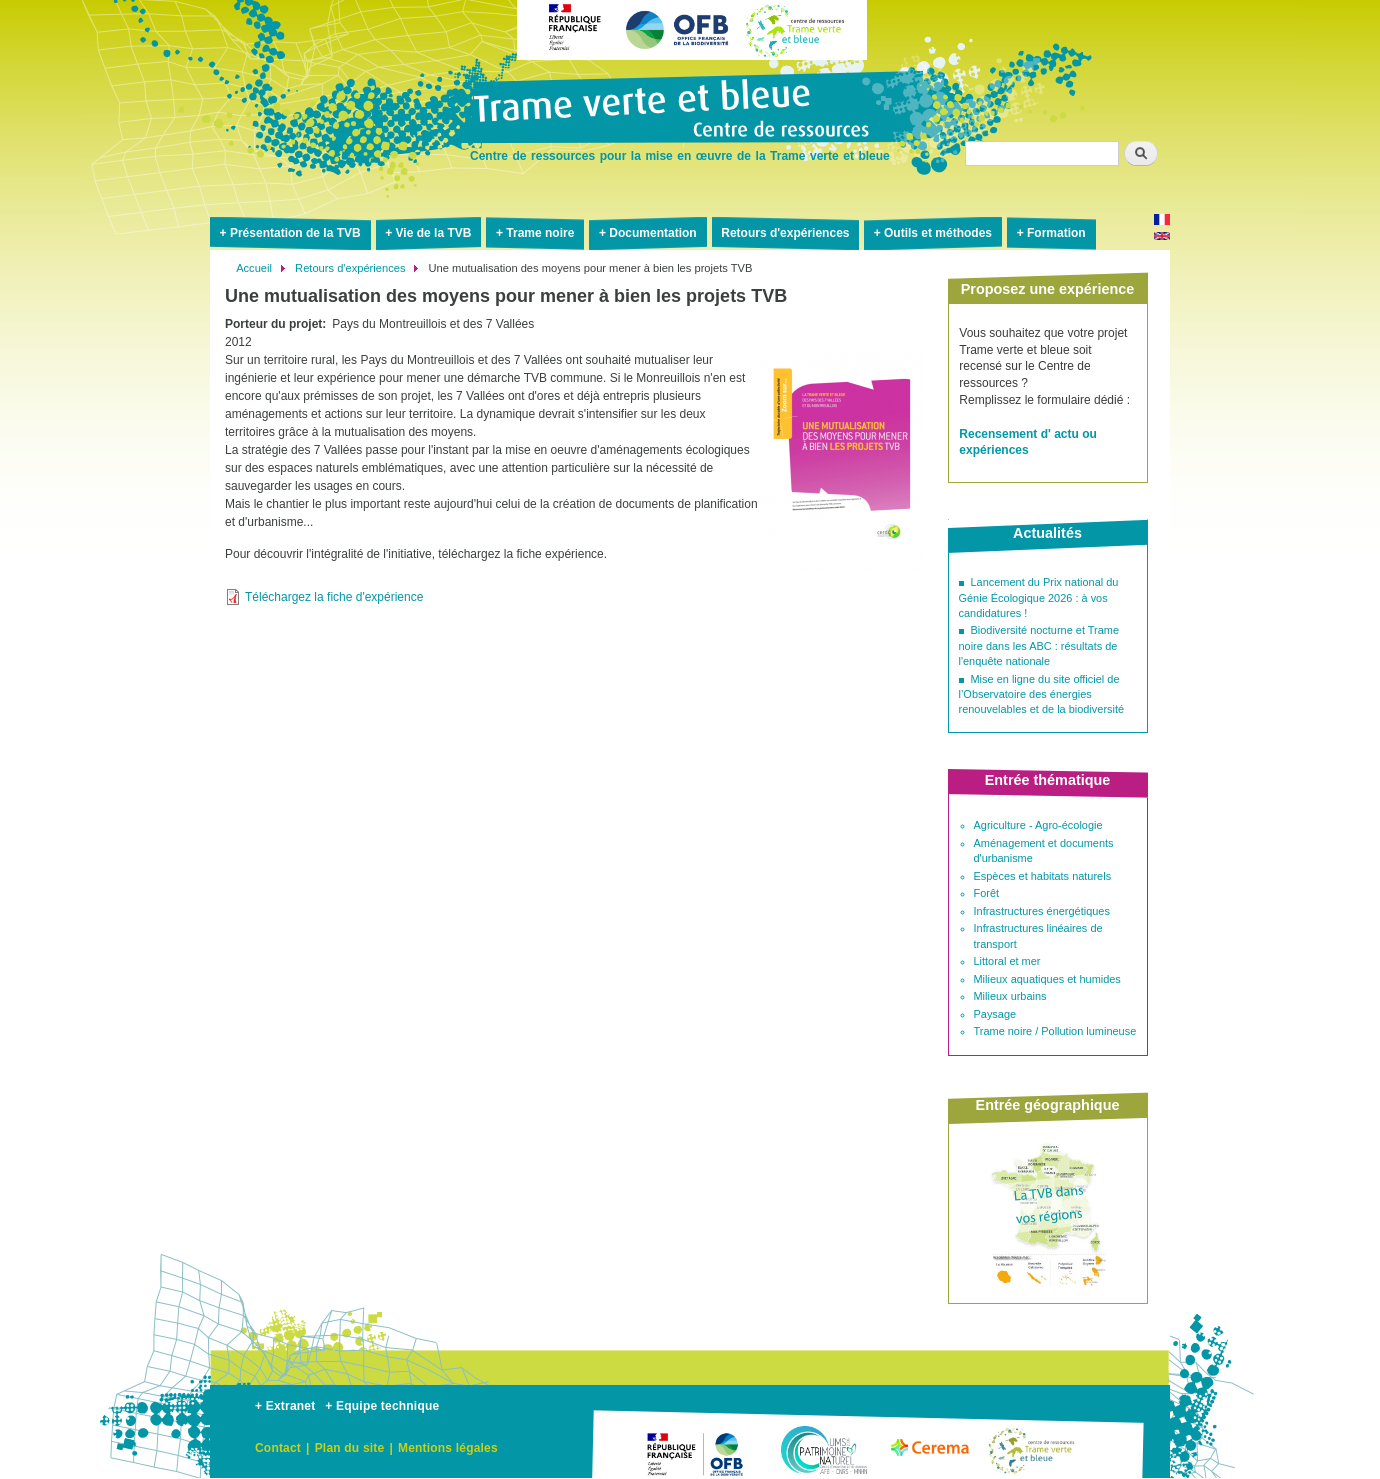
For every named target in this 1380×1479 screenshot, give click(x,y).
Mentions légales (448, 1448)
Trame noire (540, 233)
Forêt (987, 893)
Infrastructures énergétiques (1042, 911)
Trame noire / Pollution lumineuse (1055, 1031)
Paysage (995, 1014)
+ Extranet (285, 1406)
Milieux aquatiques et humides (1047, 979)
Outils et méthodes (938, 233)
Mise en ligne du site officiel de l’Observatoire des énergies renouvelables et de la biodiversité (1042, 694)
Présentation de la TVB (295, 233)
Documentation (652, 233)
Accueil (254, 268)
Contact (278, 1448)
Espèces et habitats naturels (1043, 876)
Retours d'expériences (785, 233)
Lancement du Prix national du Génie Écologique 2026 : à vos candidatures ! (1039, 597)
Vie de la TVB (434, 233)
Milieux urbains (1010, 996)
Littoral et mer (1007, 961)
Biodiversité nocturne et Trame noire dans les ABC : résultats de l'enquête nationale (1039, 645)
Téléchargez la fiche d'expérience (334, 597)
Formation (1056, 233)
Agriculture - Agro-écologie (1038, 825)
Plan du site (350, 1448)
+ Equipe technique (382, 1406)
